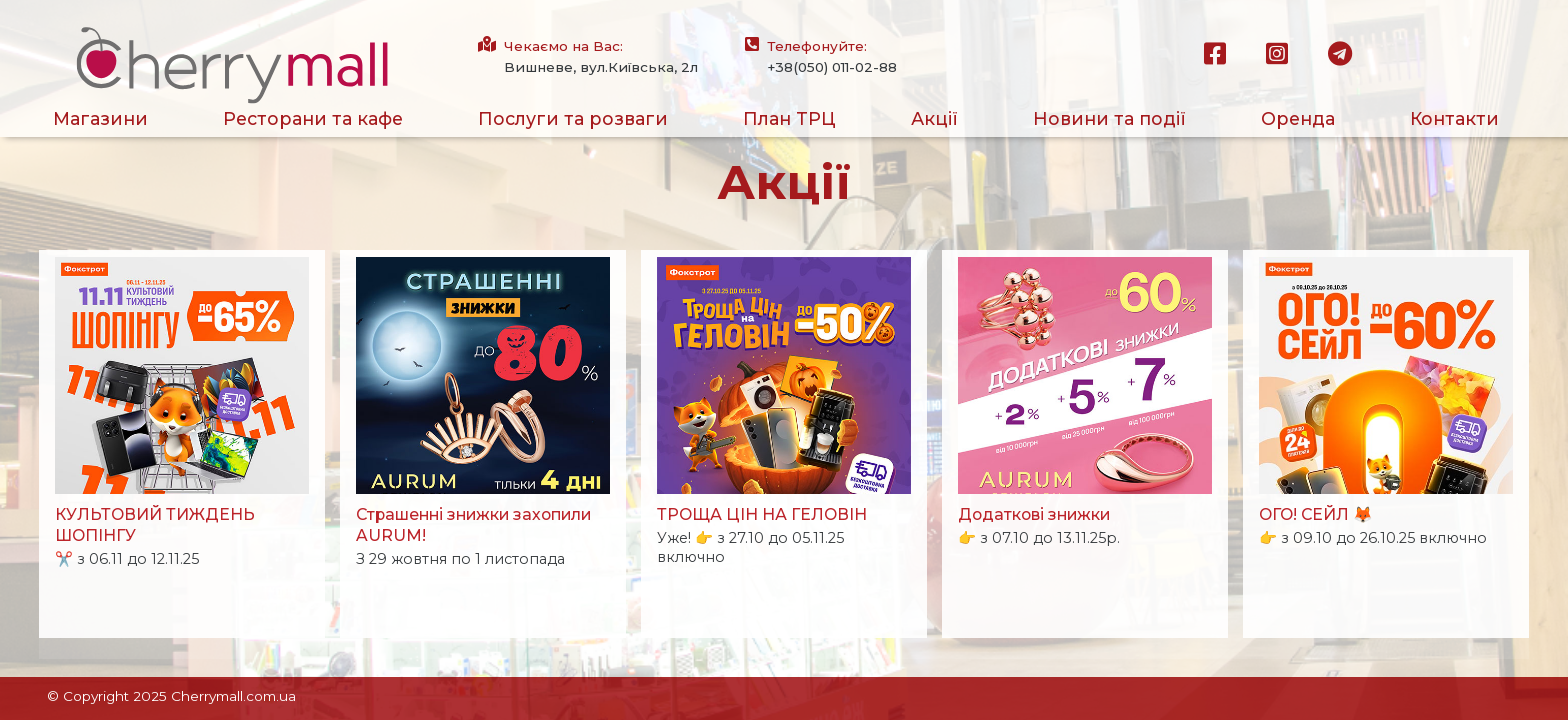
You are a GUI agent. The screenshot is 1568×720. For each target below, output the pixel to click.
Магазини (100, 118)
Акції (934, 118)
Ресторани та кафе (313, 118)
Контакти (1454, 118)
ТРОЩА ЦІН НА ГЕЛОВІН (762, 514)
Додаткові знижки (1034, 514)
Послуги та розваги (573, 118)
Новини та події (1109, 118)
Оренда (1298, 118)
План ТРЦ (789, 118)
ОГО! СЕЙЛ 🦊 (1316, 514)
